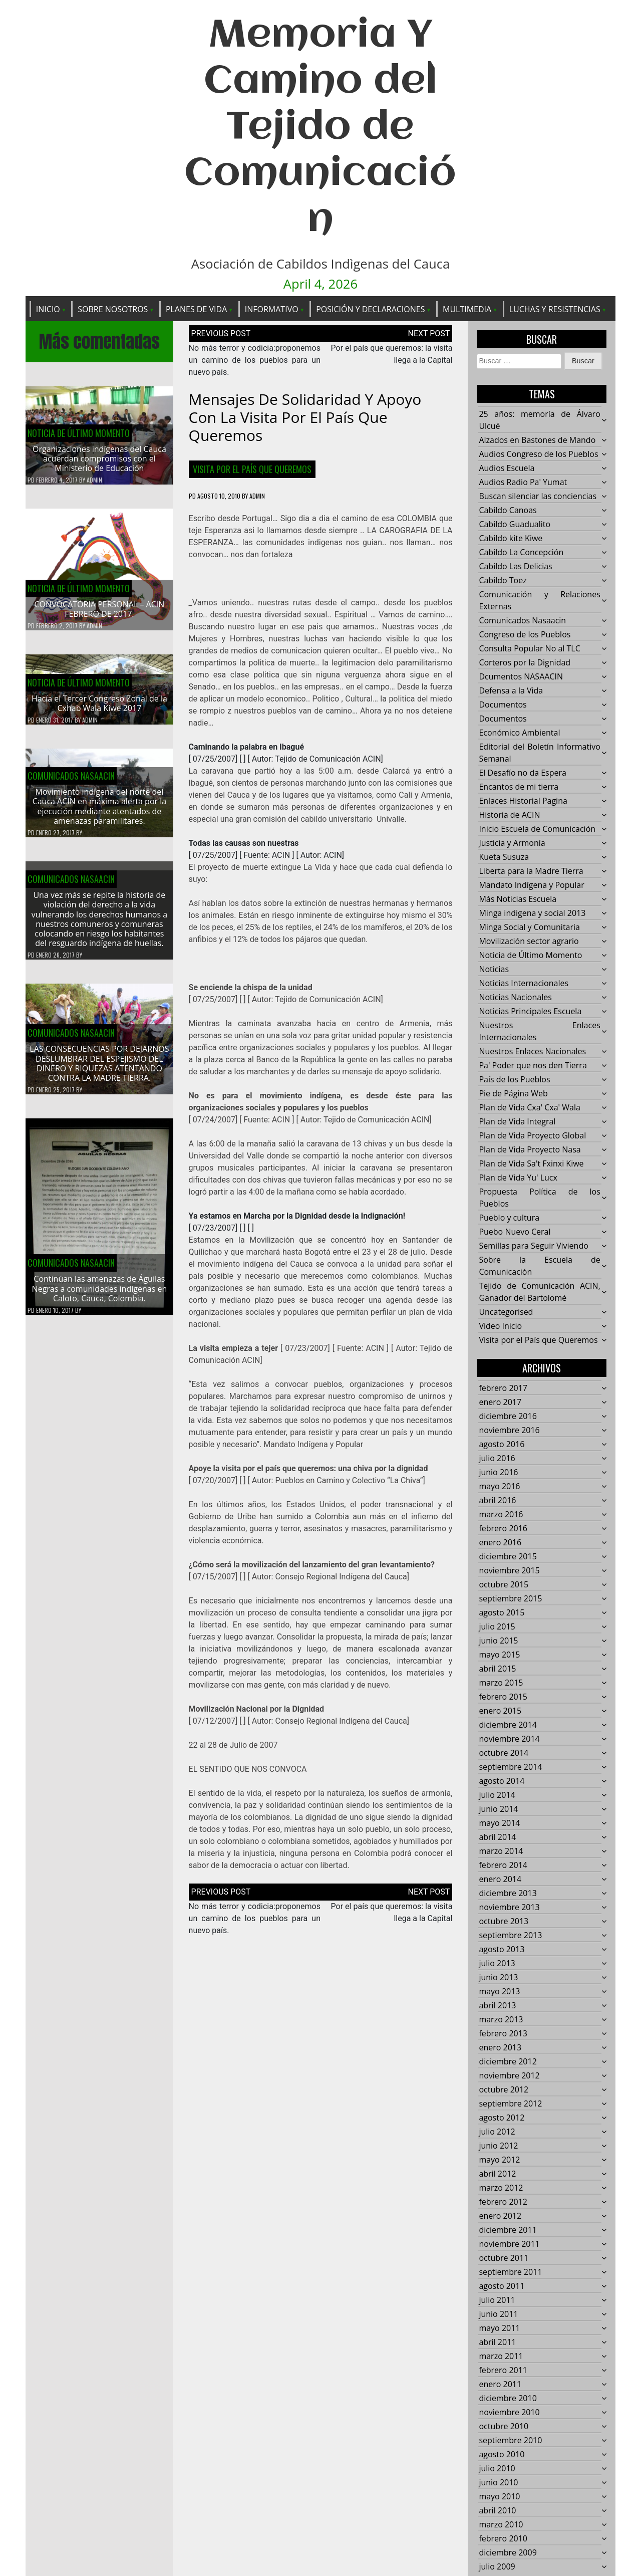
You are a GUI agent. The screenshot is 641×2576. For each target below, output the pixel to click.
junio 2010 (498, 2482)
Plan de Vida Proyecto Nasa (529, 1149)
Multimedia (467, 309)
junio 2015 (498, 1641)
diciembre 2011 (507, 2230)
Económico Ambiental (519, 733)
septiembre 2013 (510, 1935)
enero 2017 (500, 1402)
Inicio (48, 309)
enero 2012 (500, 2216)
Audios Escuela (506, 468)
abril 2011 (497, 2342)
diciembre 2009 (507, 2552)
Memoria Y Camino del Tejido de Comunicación (320, 128)
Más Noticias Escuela (517, 899)
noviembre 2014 (509, 1739)
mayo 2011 (499, 2328)
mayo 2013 (499, 1991)
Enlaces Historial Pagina (523, 801)
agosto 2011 (501, 2286)
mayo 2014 (499, 1823)
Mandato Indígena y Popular (531, 885)
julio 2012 (497, 2132)
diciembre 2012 (507, 2061)
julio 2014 (497, 1795)
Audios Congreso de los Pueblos (538, 454)
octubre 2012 (503, 2089)
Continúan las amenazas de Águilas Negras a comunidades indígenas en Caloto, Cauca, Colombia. (99, 1298)
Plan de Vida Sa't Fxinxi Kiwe (531, 1163)
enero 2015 (500, 1711)
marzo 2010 (501, 2524)
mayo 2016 (499, 1486)
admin (94, 481)
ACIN (281, 855)
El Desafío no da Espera (522, 773)
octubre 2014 (503, 1753)
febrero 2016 (503, 1528)
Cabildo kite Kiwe (510, 538)
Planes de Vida (196, 309)
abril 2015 (497, 1669)
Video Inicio (500, 1326)
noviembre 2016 (509, 1430)
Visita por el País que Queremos (252, 469)
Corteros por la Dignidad (524, 662)
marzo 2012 (501, 2188)
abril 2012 (497, 2174)
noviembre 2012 (509, 2075)
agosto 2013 (501, 1949)
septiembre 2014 (510, 1767)
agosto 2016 (501, 1444)
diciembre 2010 (507, 2398)
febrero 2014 (503, 1865)
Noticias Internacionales (523, 983)
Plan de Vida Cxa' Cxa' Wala (529, 1107)
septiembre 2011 (510, 2272)
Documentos (502, 705)
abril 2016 (497, 1500)
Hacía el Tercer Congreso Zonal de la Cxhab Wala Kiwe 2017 (99, 712)
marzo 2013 (501, 2019)
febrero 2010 (503, 2538)
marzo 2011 (501, 2356)
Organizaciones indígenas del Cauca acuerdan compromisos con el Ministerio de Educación (99, 459)
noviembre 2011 (509, 2244)
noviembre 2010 (509, 2412)
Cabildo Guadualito (514, 524)
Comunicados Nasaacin (71, 785)
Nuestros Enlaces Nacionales (532, 1051)
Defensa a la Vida (511, 690)
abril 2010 (497, 2510)
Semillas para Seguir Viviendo (533, 1246)
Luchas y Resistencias (554, 309)
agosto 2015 (501, 1612)
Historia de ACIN (509, 815)
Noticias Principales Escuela (530, 1011)
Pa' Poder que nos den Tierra (532, 1065)
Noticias (494, 969)
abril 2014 (497, 1837)
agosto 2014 (501, 1781)
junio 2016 (498, 1472)
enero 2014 (500, 1879)
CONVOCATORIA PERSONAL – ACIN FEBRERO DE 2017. (100, 609)
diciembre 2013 (507, 1893)
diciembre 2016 (507, 1416)
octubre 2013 (503, 1921)
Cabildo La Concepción (521, 552)
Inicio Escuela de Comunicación (537, 829)
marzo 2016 (501, 1514)
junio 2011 (498, 2314)
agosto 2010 (501, 2454)
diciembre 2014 (507, 1725)
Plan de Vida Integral (517, 1121)
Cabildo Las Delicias (515, 566)
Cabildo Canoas (507, 510)
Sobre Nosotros (113, 309)
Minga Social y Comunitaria (529, 927)
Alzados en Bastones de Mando (537, 440)
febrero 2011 (503, 2370)
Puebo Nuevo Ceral (514, 1232)
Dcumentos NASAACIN (521, 676)
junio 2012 (498, 2146)
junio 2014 (498, 1809)
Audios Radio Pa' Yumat (523, 482)
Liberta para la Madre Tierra (531, 871)
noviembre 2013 (509, 1907)
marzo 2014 (501, 1851)
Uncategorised (506, 1312)
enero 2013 (500, 2047)
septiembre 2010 (510, 2440)
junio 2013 (498, 1977)
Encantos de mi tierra (518, 787)
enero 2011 (500, 2384)
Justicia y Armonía (512, 843)
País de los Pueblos (514, 1079)
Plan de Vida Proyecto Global (532, 1135)
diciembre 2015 (507, 1556)
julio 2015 (497, 1626)
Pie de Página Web (513, 1093)
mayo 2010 (499, 2496)
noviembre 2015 (509, 1570)
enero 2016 (500, 1542)
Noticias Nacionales (515, 997)
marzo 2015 (501, 1683)
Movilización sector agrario (528, 941)
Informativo (271, 309)
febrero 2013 (503, 2033)
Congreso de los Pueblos (524, 634)
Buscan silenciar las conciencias (537, 496)
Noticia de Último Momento (79, 433)
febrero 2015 (503, 1697)
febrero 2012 (503, 2202)
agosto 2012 (501, 2118)
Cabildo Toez (502, 580)
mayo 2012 (499, 2160)
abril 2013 (497, 2005)
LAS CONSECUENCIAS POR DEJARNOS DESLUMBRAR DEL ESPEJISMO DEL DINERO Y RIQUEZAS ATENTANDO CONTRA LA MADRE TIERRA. (99, 1073)
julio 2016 (497, 1458)
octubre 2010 (503, 2426)
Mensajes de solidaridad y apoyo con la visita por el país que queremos (305, 417)
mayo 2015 (499, 1655)
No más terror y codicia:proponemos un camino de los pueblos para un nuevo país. (254, 360)
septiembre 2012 (510, 2104)
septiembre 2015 (510, 1598)
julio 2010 (497, 2468)
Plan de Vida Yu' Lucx (518, 1178)
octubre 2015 (503, 1584)
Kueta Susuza (504, 857)
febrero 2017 (503, 1388)
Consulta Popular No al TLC (529, 648)
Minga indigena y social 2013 (532, 913)
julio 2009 (497, 2566)
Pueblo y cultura (509, 1218)
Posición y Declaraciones (370, 309)
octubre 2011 (503, 2258)
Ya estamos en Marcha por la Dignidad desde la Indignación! (297, 1216)
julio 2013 (497, 1963)
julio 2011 (497, 2300)
